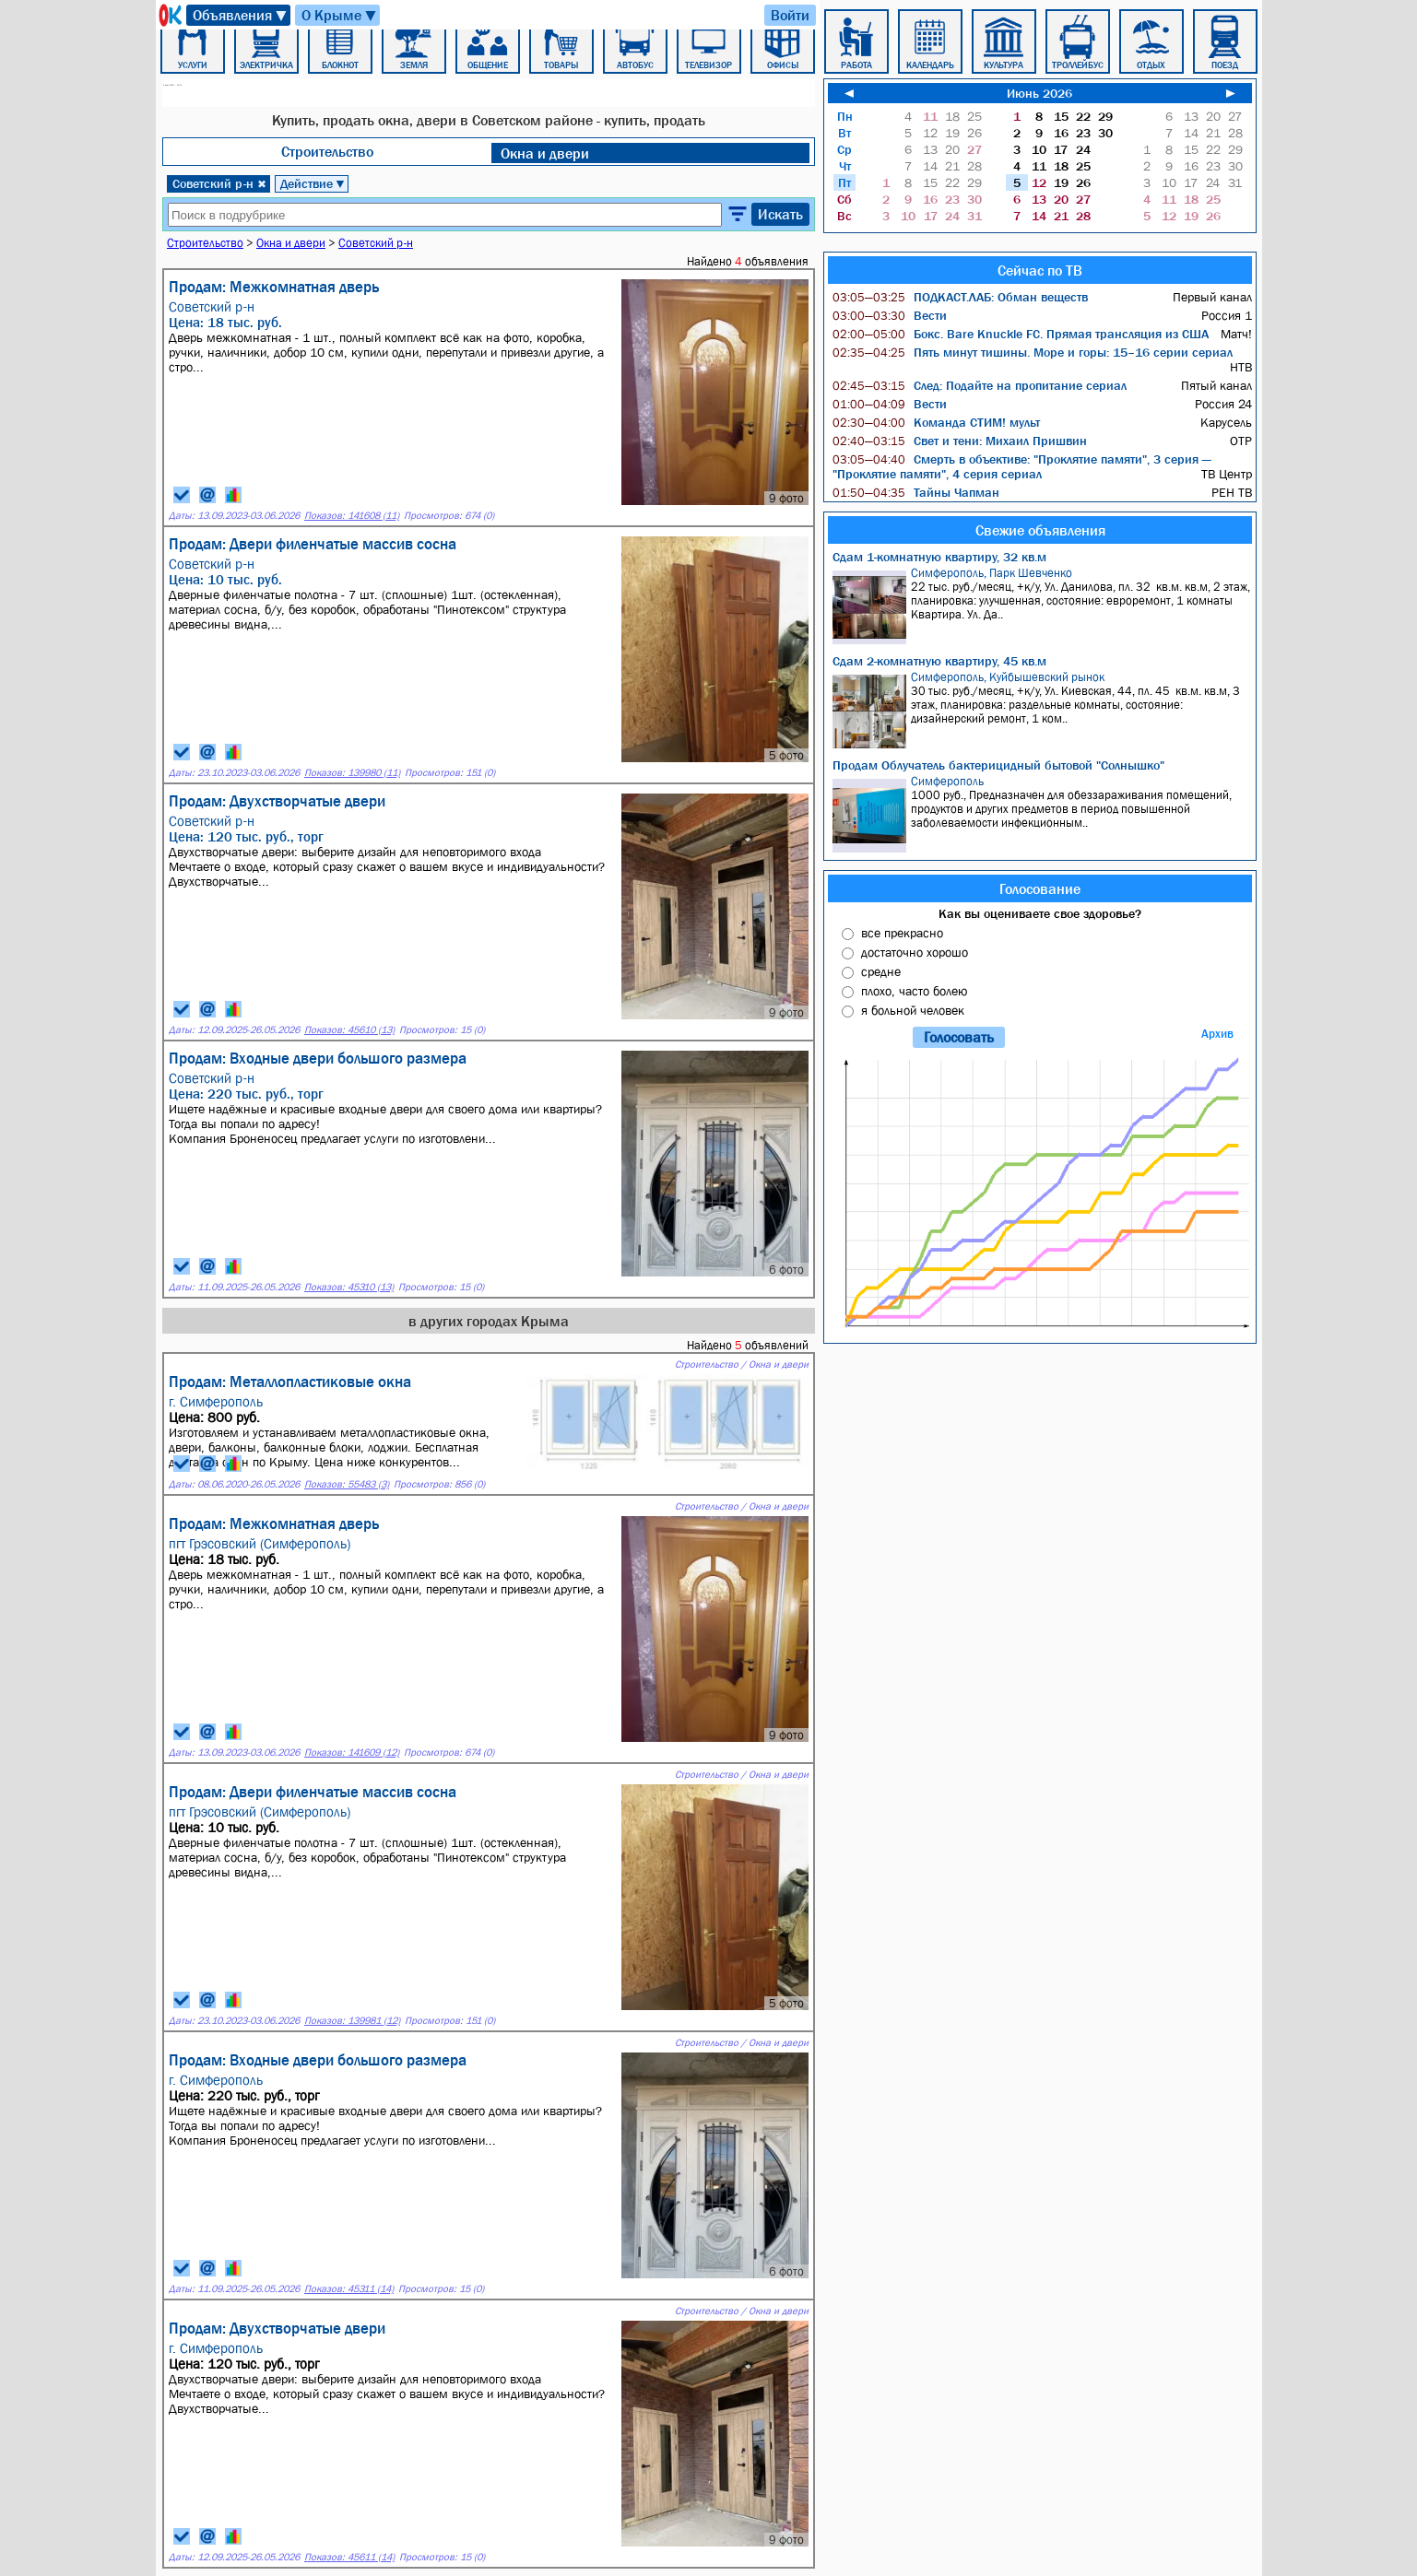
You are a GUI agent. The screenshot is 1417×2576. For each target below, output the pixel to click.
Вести (889, 315)
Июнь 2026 (1039, 93)
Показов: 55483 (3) (346, 1484)
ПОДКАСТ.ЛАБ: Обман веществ (960, 296)
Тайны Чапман (915, 492)
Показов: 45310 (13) (349, 1287)
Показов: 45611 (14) (349, 2557)
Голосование (1039, 888)
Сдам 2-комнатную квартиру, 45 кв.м (939, 660)
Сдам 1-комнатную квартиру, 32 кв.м (939, 556)
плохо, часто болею (914, 990)
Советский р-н (219, 183)
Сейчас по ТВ (1040, 270)
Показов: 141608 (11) (351, 516)
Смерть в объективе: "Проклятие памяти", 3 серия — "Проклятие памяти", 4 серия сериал (1021, 466)
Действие (313, 183)
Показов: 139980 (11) (352, 773)
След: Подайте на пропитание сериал (979, 385)
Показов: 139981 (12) (352, 2021)
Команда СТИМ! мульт (936, 422)
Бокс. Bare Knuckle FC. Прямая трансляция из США (1020, 333)
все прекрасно (902, 932)
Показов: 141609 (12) (351, 1752)
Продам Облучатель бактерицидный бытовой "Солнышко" (998, 765)
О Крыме (339, 15)
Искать (780, 214)
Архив (1217, 1034)
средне (881, 971)
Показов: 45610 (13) (349, 1030)
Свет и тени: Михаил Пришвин (959, 440)
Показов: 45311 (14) (349, 2289)
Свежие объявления (1040, 530)
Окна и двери (545, 153)
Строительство (327, 151)
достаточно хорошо (914, 952)
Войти (790, 14)
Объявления (241, 15)
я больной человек (912, 1010)
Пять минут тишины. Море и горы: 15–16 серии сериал (1032, 352)
